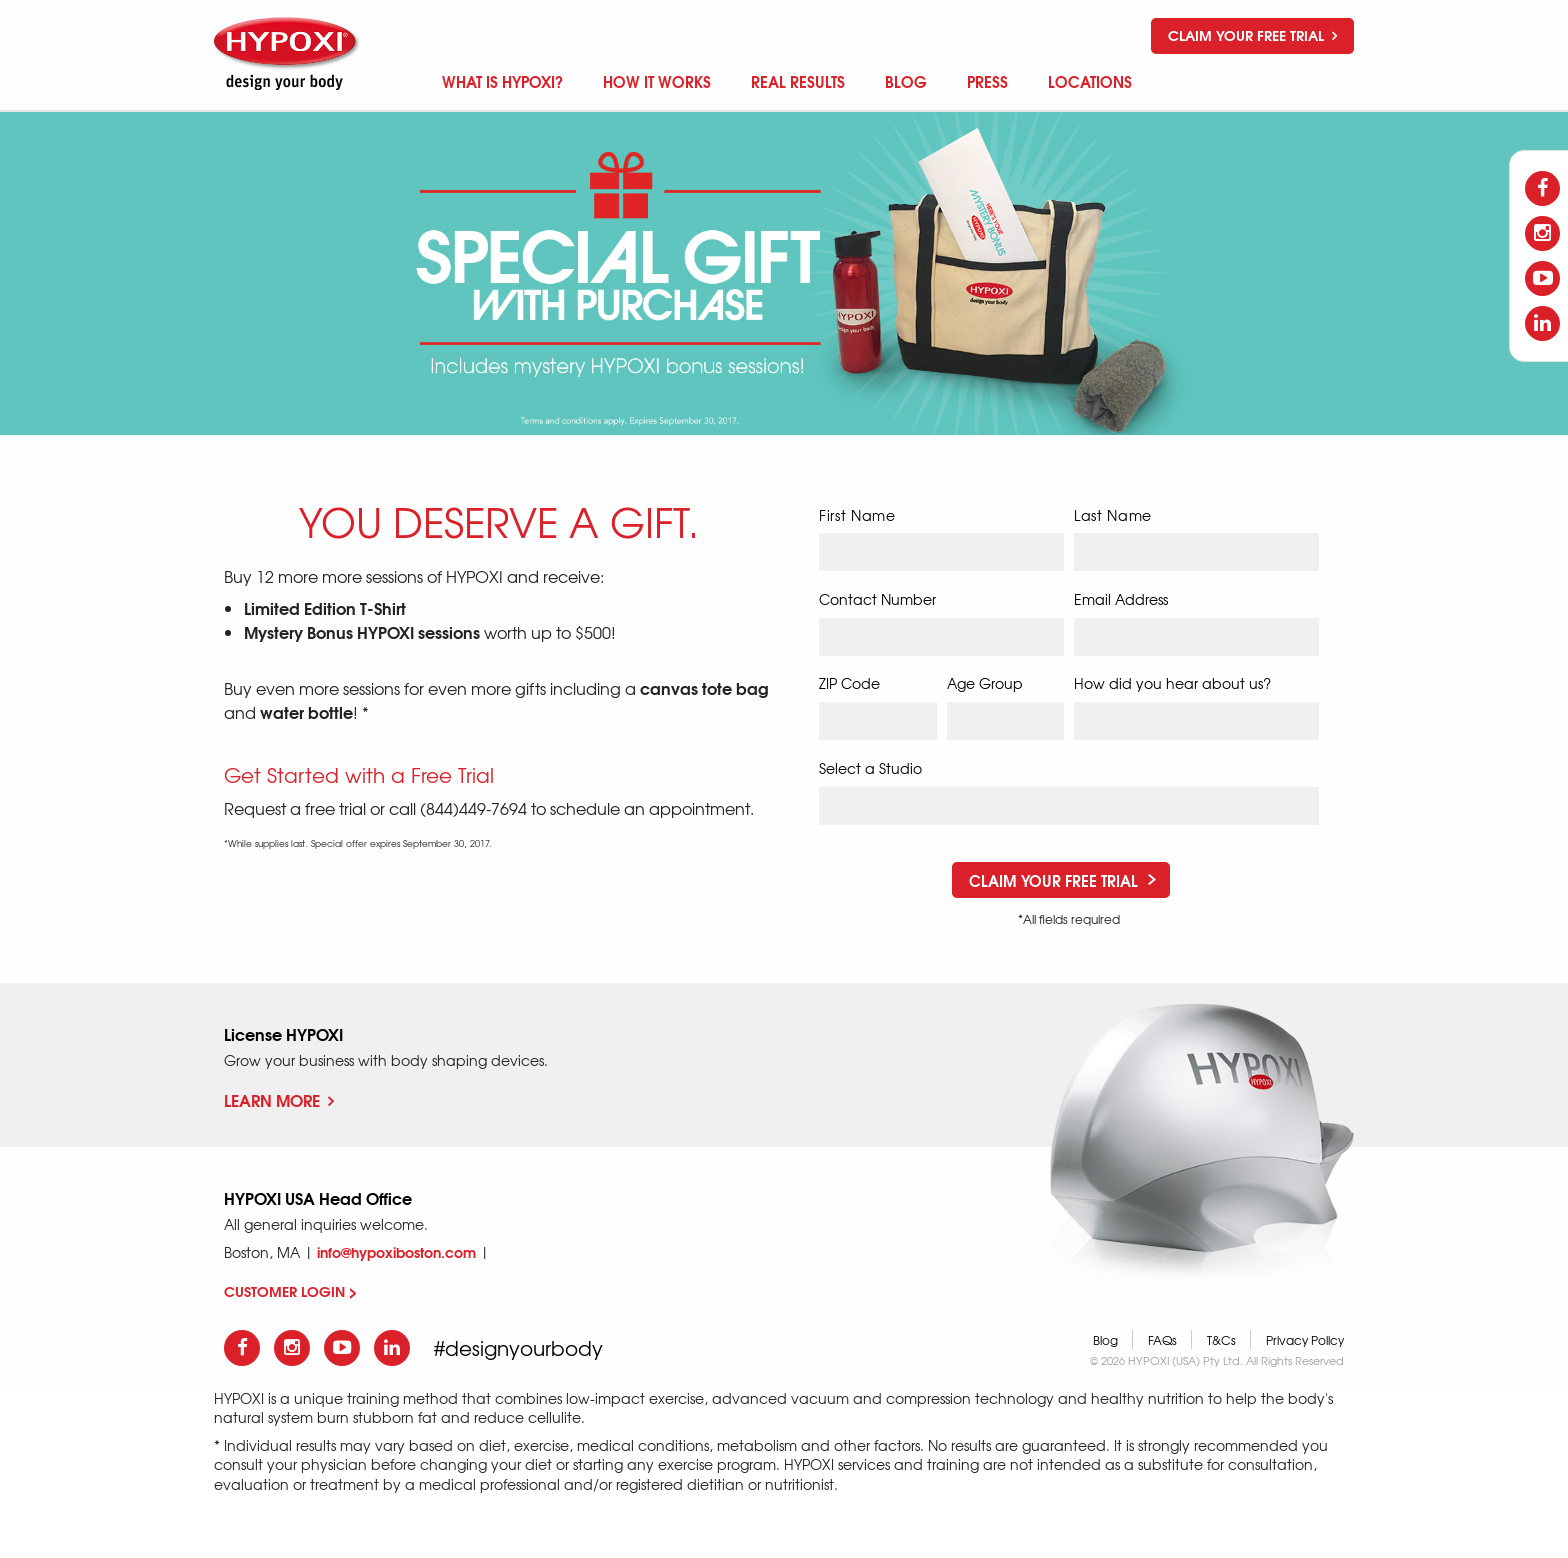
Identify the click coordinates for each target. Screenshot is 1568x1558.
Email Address (1121, 599)
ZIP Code (849, 683)
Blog (1105, 1340)
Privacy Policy (1305, 1340)
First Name (857, 515)
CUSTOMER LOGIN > (290, 1291)
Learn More (279, 1099)
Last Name (1113, 515)
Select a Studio (870, 768)
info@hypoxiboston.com (396, 1252)
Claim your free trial (1252, 35)
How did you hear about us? (1172, 683)
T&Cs (1221, 1340)
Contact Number (877, 599)
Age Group (985, 683)
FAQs (1162, 1340)
